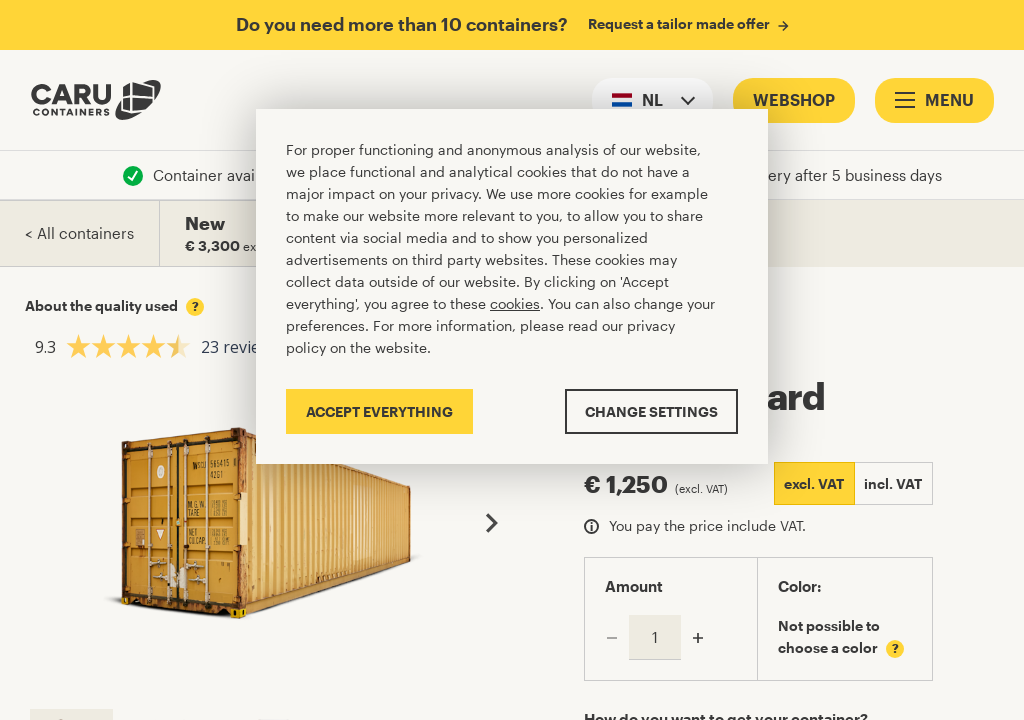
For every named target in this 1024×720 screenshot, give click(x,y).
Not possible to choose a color (841, 637)
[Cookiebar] (512, 286)
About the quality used (114, 306)
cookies (515, 303)
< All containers (79, 233)
